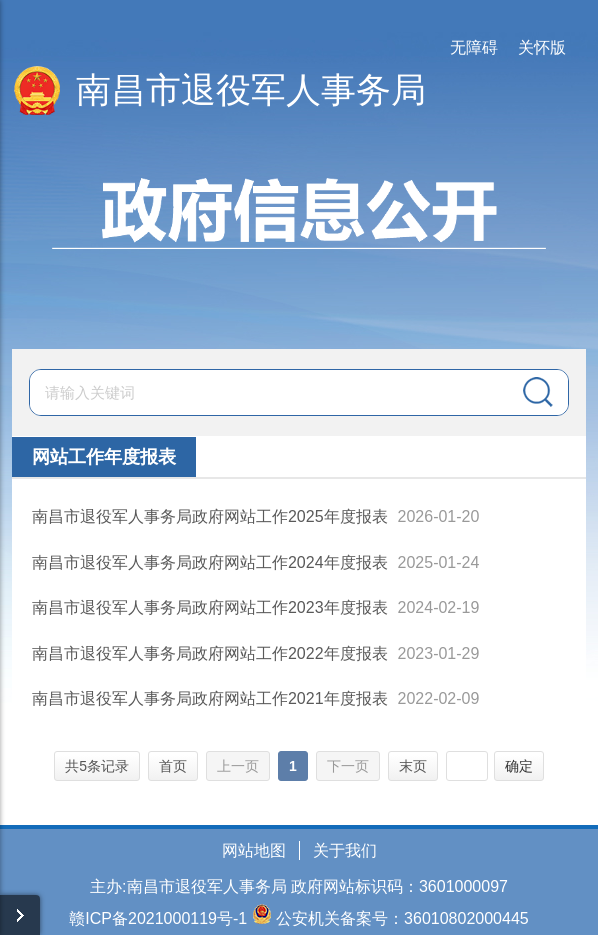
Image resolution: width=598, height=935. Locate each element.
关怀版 (542, 47)
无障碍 (474, 47)
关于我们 (345, 850)
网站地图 (254, 850)
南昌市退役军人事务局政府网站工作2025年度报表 (210, 516)
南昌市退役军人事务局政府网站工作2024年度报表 (210, 562)
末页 (413, 766)
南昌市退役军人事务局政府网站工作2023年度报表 (210, 607)
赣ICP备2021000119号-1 (158, 918)
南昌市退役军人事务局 (251, 89)
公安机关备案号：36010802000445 (402, 918)
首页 (173, 766)
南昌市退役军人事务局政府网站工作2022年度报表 (210, 653)
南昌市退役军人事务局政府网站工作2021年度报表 (210, 698)
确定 (519, 766)
